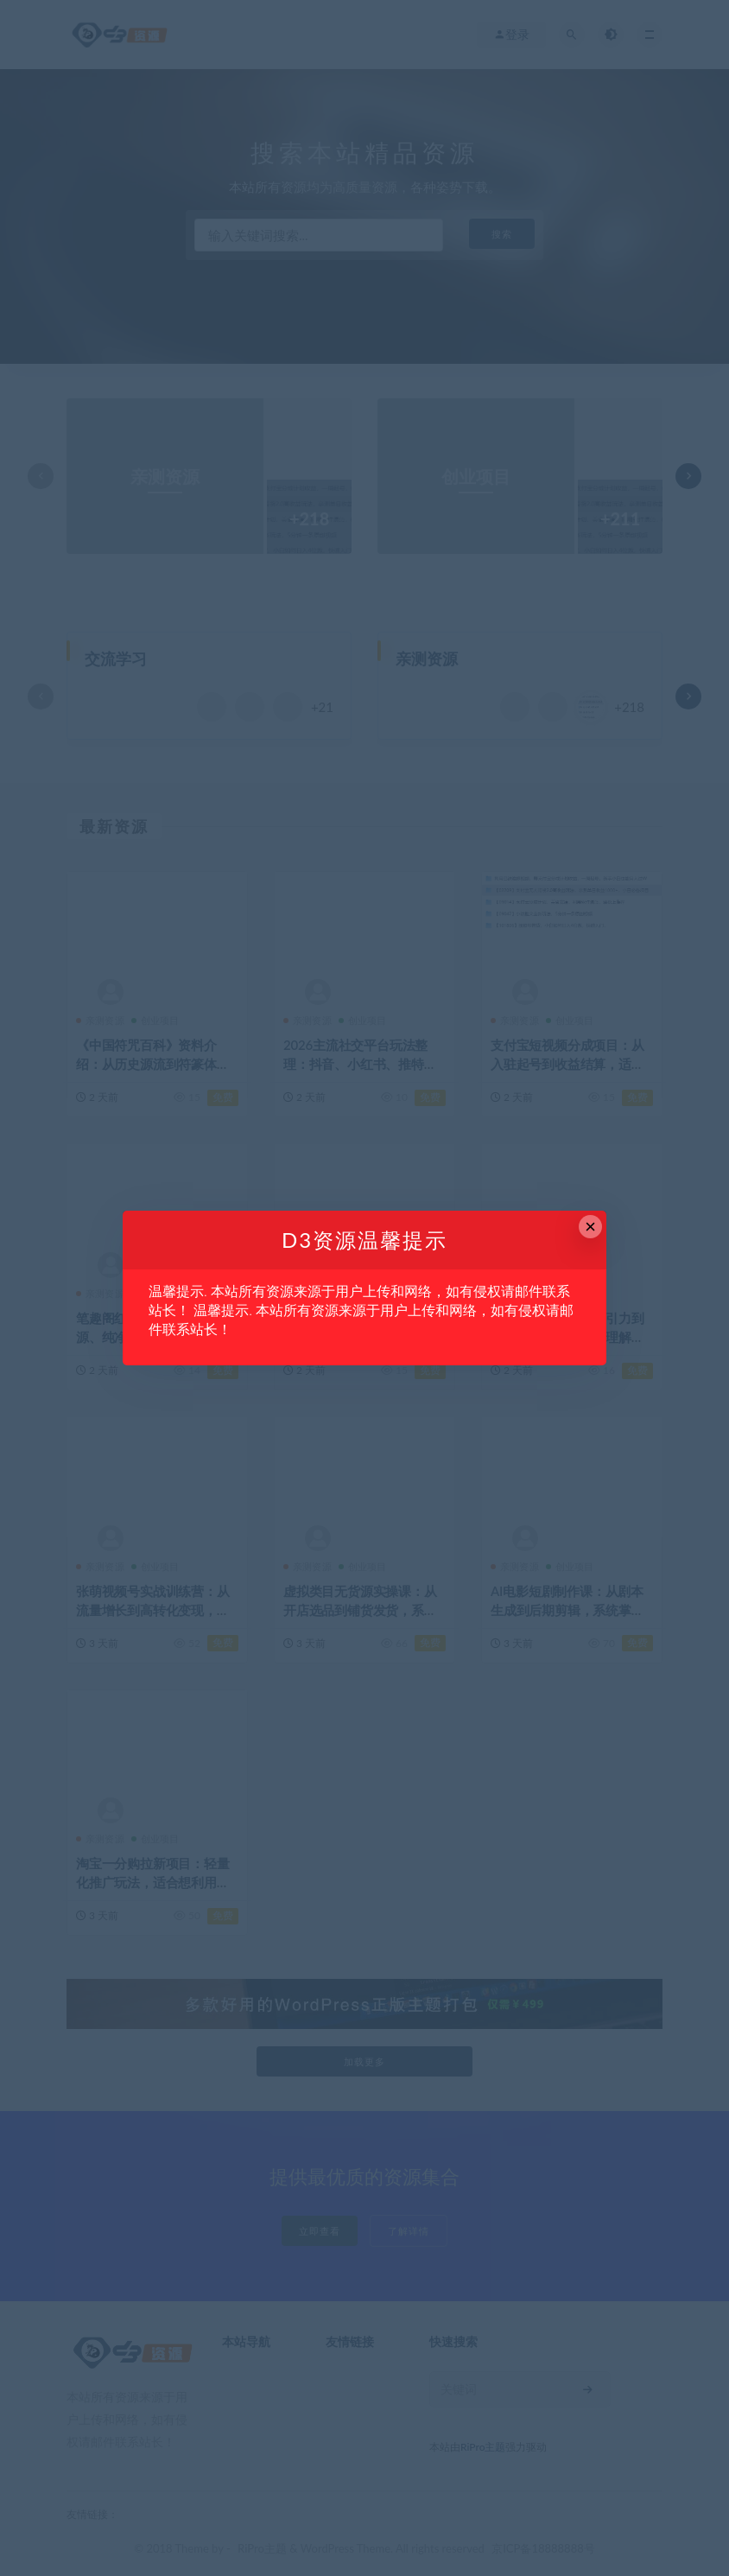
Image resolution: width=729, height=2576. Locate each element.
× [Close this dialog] (590, 1226)
